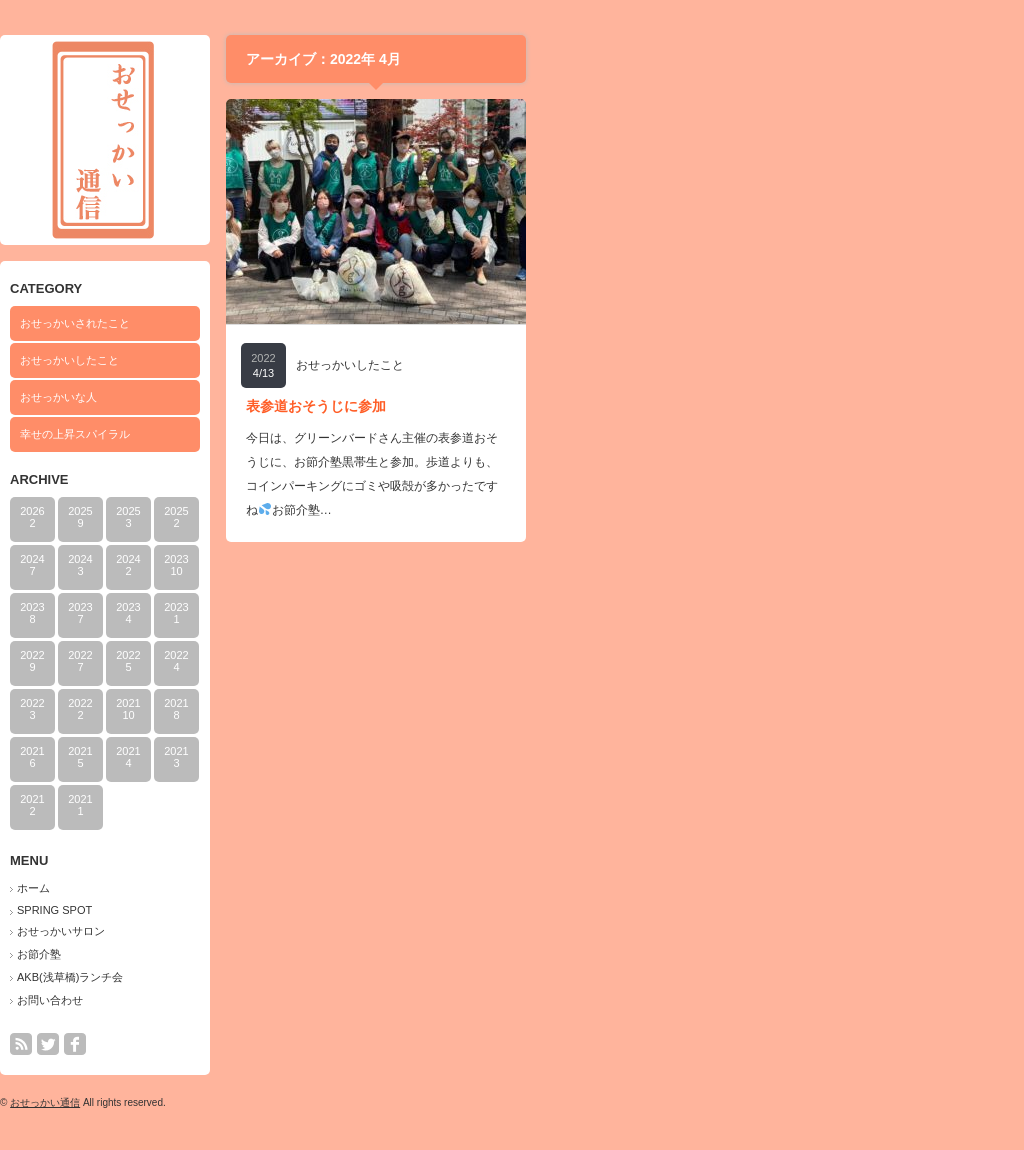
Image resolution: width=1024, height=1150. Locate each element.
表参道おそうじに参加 (561, 406)
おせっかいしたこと (314, 360)
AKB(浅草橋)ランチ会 (315, 977)
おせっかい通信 (290, 1102)
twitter (293, 1044)
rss (266, 1044)
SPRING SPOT (299, 910)
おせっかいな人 (303, 397)
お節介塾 (284, 954)
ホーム (278, 888)
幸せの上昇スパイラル (320, 434)
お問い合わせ (295, 1000)
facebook (320, 1044)
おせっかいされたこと (320, 323)
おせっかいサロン (306, 931)
